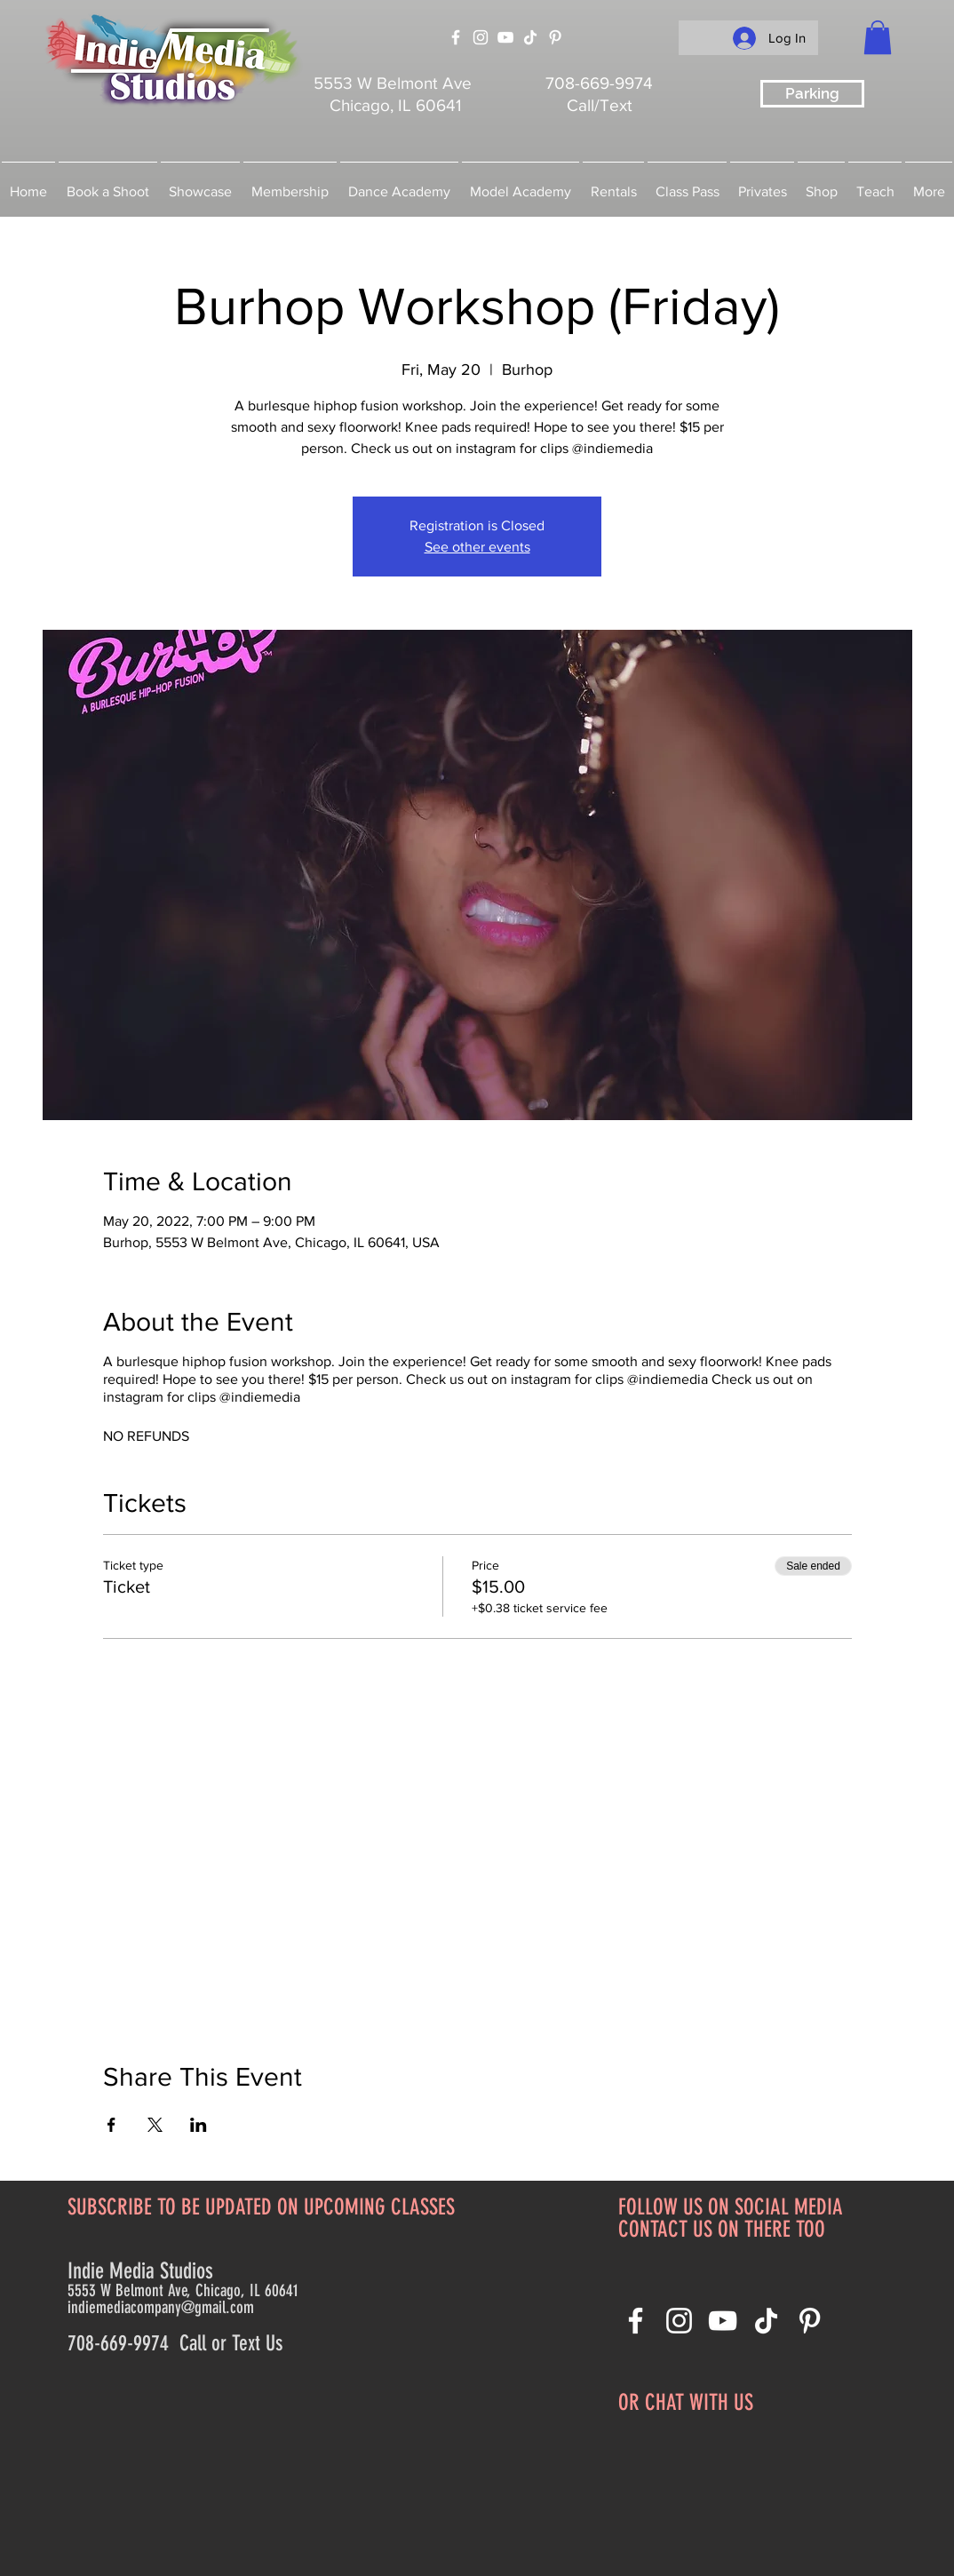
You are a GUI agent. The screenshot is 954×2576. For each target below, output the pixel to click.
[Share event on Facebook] (111, 2125)
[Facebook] (455, 37)
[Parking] (812, 93)
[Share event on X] (155, 2125)
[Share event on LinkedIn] (198, 2125)
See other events (477, 546)
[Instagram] (480, 37)
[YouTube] (505, 37)
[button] (877, 37)
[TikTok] (530, 37)
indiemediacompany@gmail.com (161, 2307)
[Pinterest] (555, 37)
